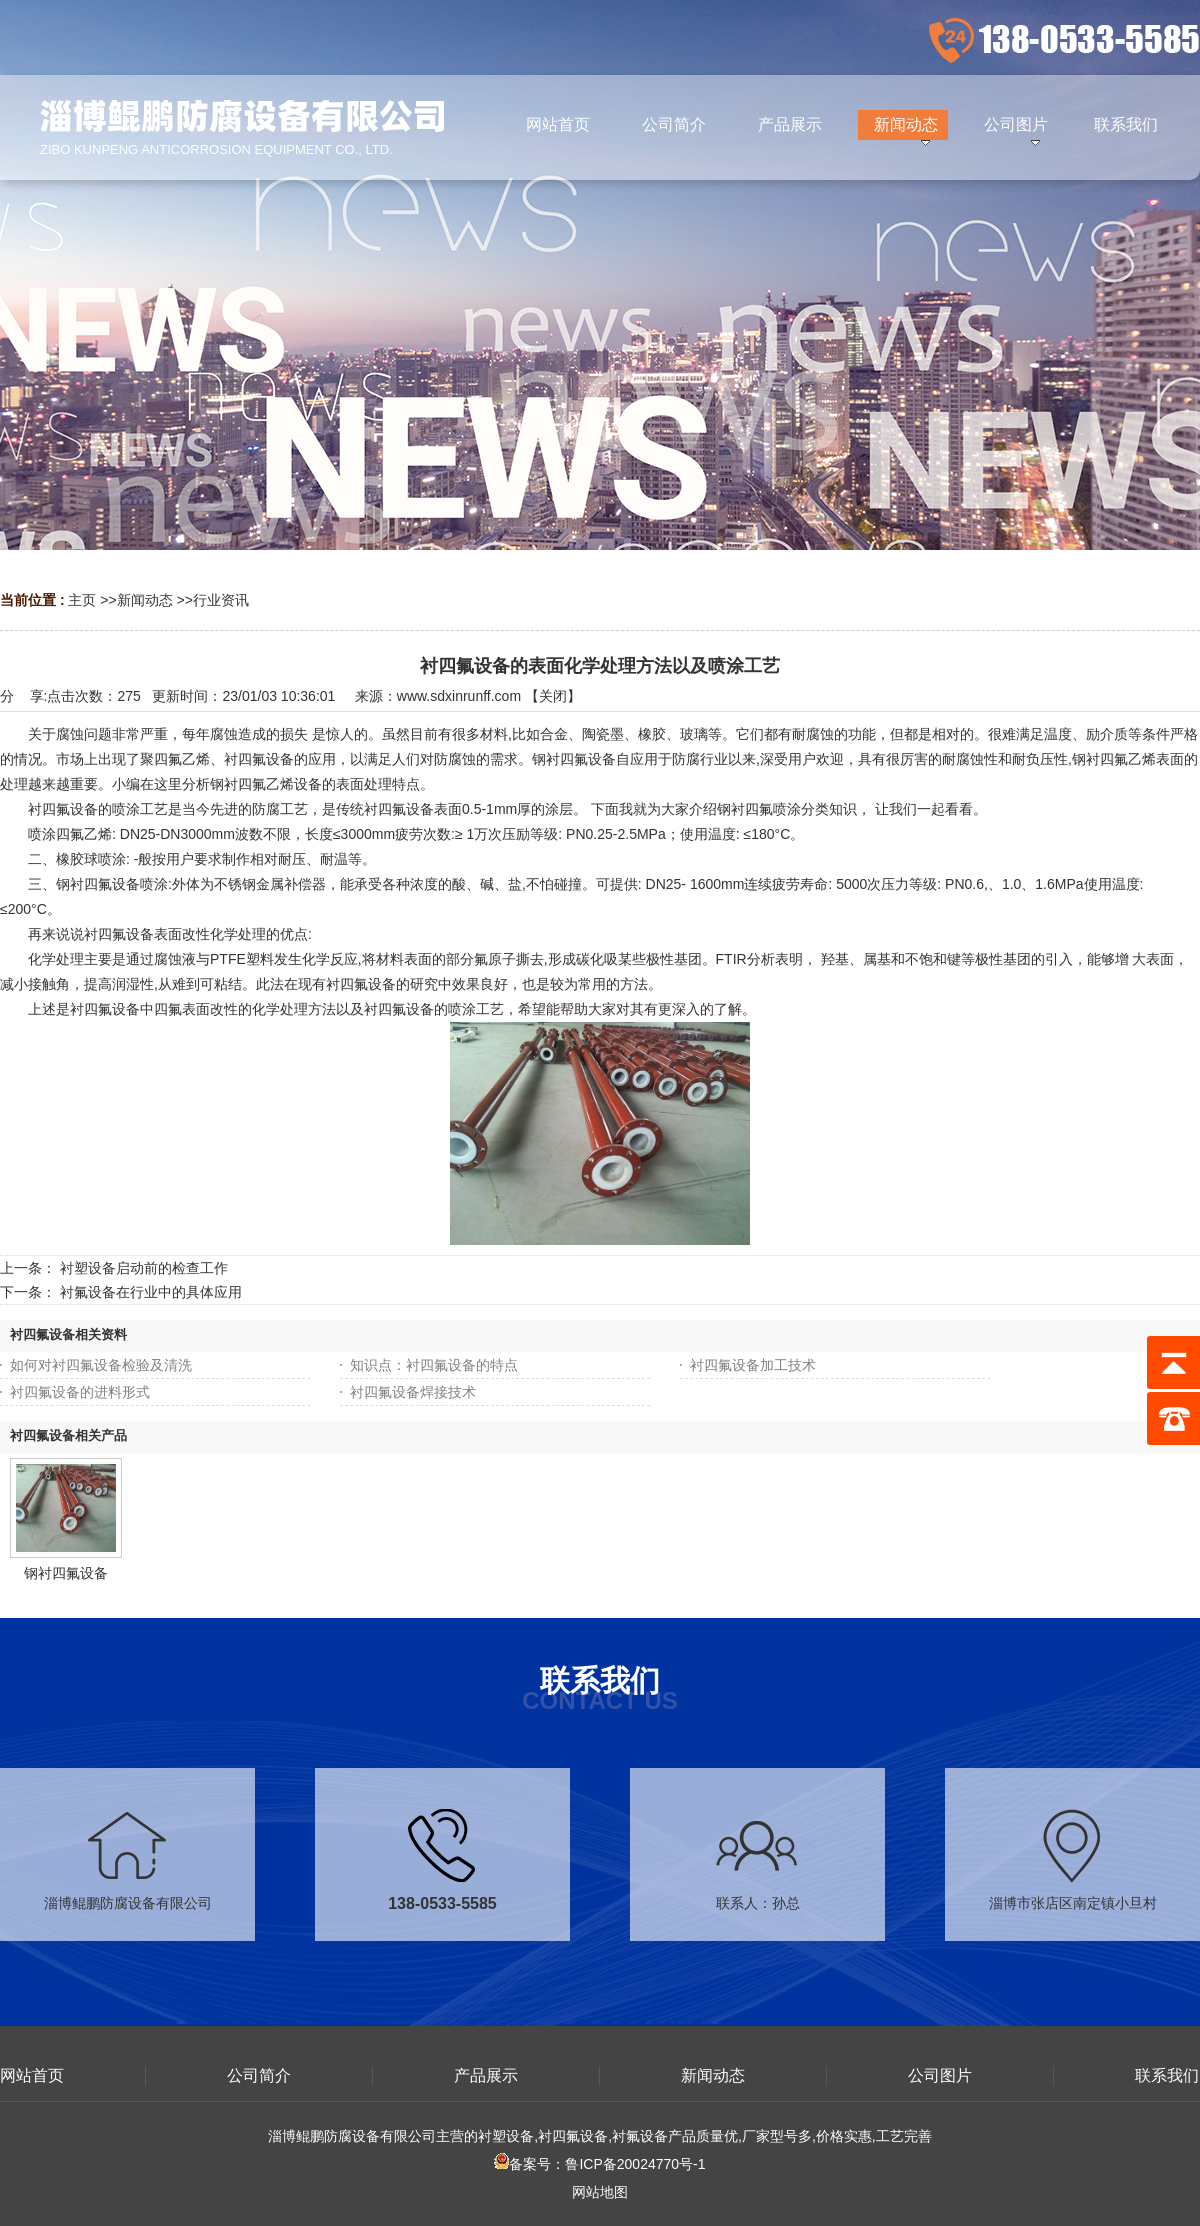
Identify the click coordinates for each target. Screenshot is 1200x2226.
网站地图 (600, 2192)
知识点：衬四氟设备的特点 (434, 1365)
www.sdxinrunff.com (459, 696)
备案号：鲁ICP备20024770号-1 (599, 2164)
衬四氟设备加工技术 (753, 1365)
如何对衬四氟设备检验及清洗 (101, 1365)
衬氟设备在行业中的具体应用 (151, 1292)
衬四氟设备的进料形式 (80, 1392)
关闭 (553, 696)
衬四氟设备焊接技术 (413, 1392)
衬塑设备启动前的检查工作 (144, 1268)
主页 (82, 600)
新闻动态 (145, 600)
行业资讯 (221, 600)
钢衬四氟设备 (66, 1573)
